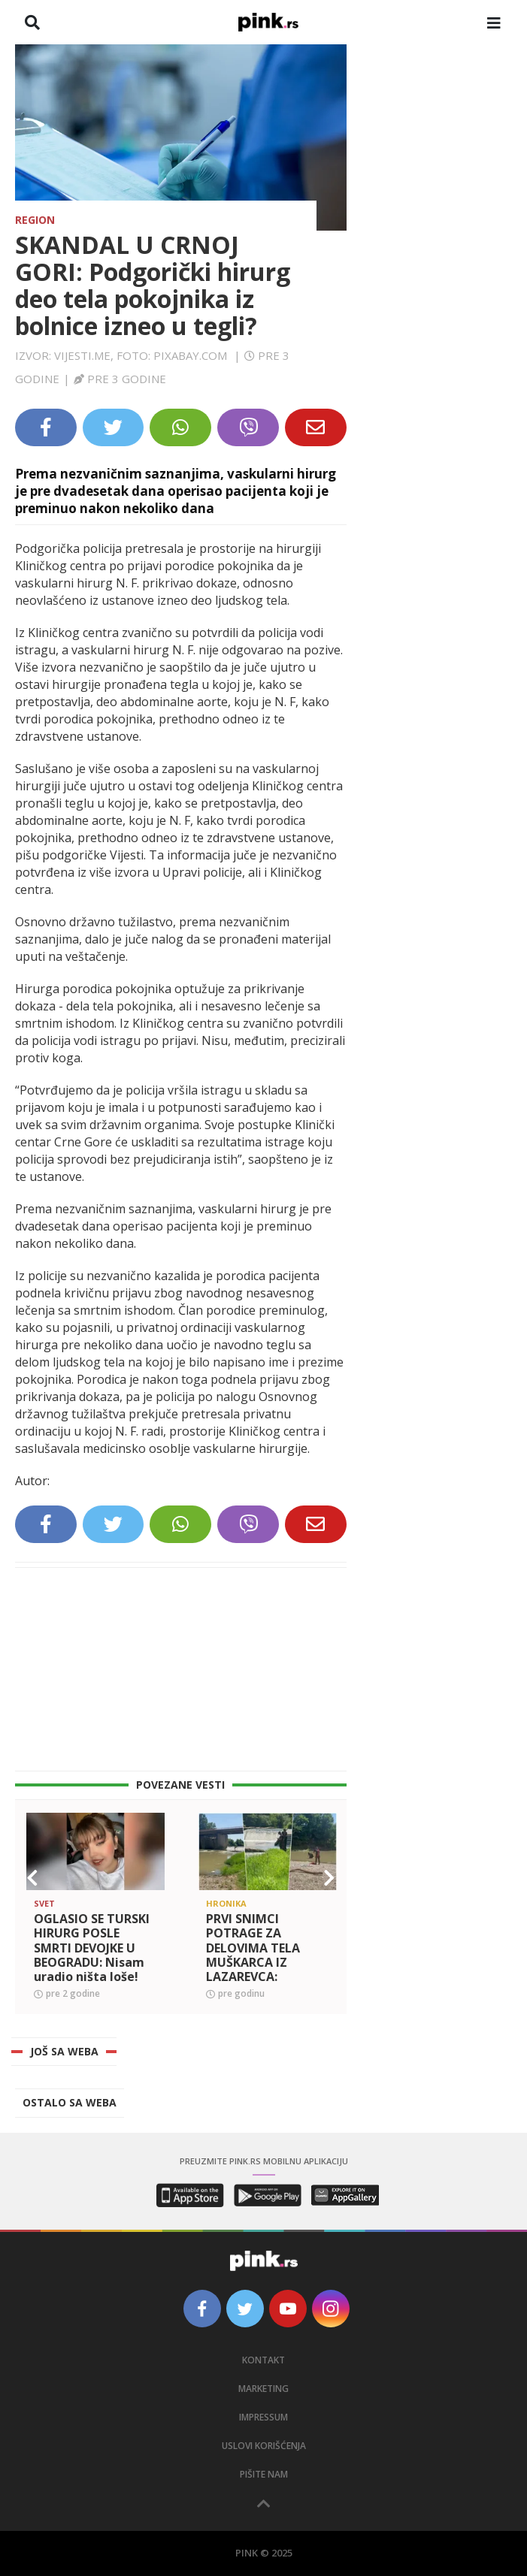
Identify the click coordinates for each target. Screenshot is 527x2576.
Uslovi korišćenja (264, 2445)
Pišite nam (264, 2474)
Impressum (263, 2417)
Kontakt (263, 2360)
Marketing (263, 2388)
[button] (32, 1878)
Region (35, 220)
